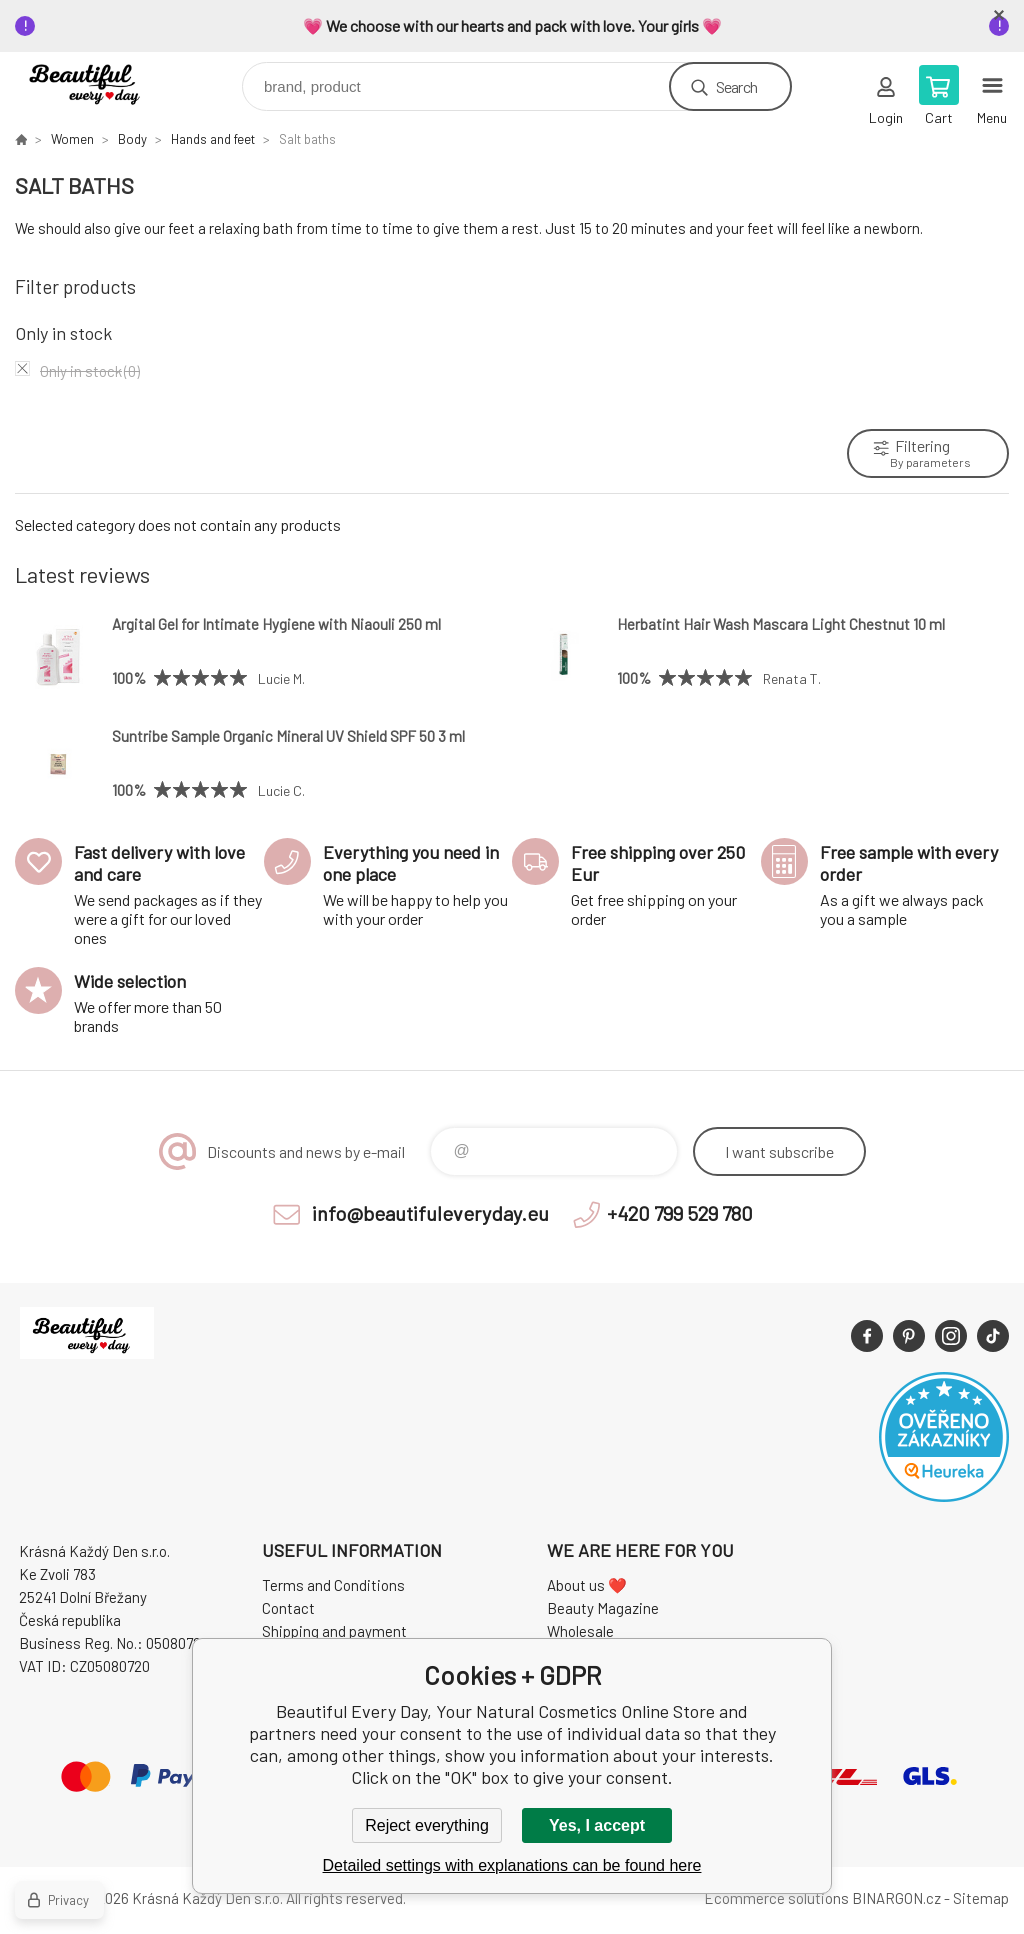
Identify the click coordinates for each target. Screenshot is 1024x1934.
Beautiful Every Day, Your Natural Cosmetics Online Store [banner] (103, 81)
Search (736, 86)
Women (72, 139)
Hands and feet (213, 139)
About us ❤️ (587, 1585)
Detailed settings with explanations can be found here (512, 1865)
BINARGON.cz (896, 1898)
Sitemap (981, 1898)
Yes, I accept (597, 1825)
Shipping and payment (334, 1631)
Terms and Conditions (333, 1585)
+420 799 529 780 (680, 1213)
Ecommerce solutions (776, 1898)
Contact (288, 1608)
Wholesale (580, 1631)
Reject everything (427, 1825)
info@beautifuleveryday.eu (430, 1213)
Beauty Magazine (603, 1608)
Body (132, 139)
